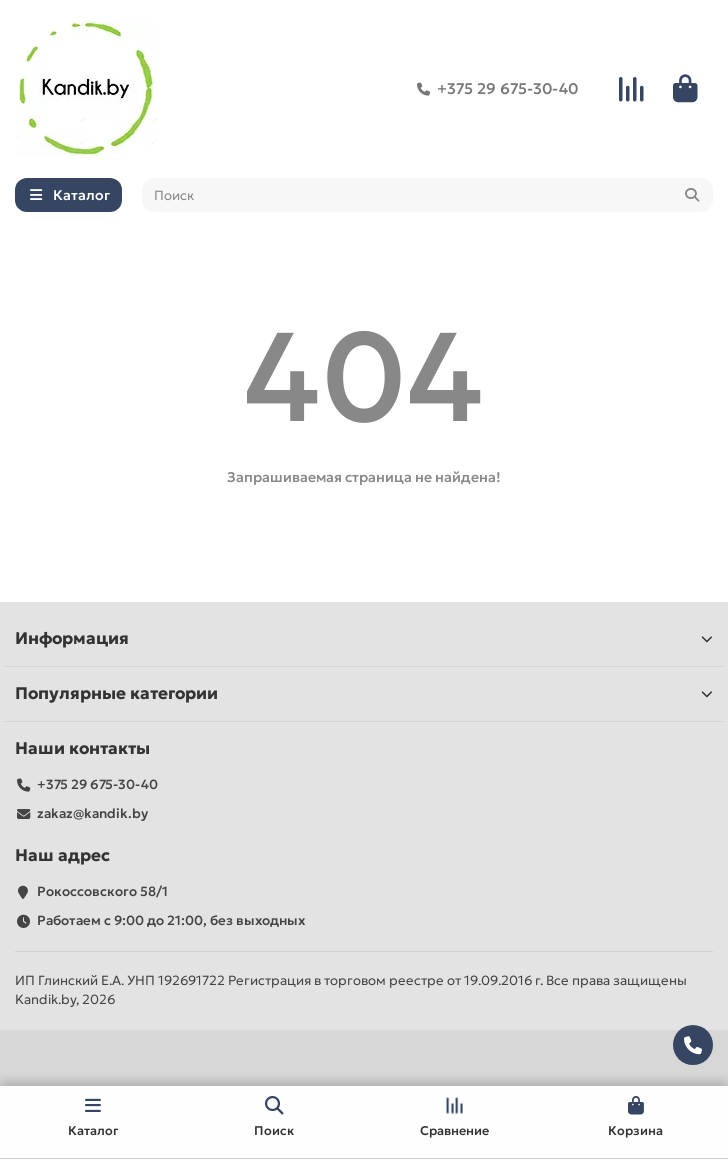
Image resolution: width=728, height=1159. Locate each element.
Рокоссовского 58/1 (102, 891)
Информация (364, 638)
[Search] (428, 195)
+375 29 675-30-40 (493, 89)
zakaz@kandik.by (92, 813)
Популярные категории (364, 693)
